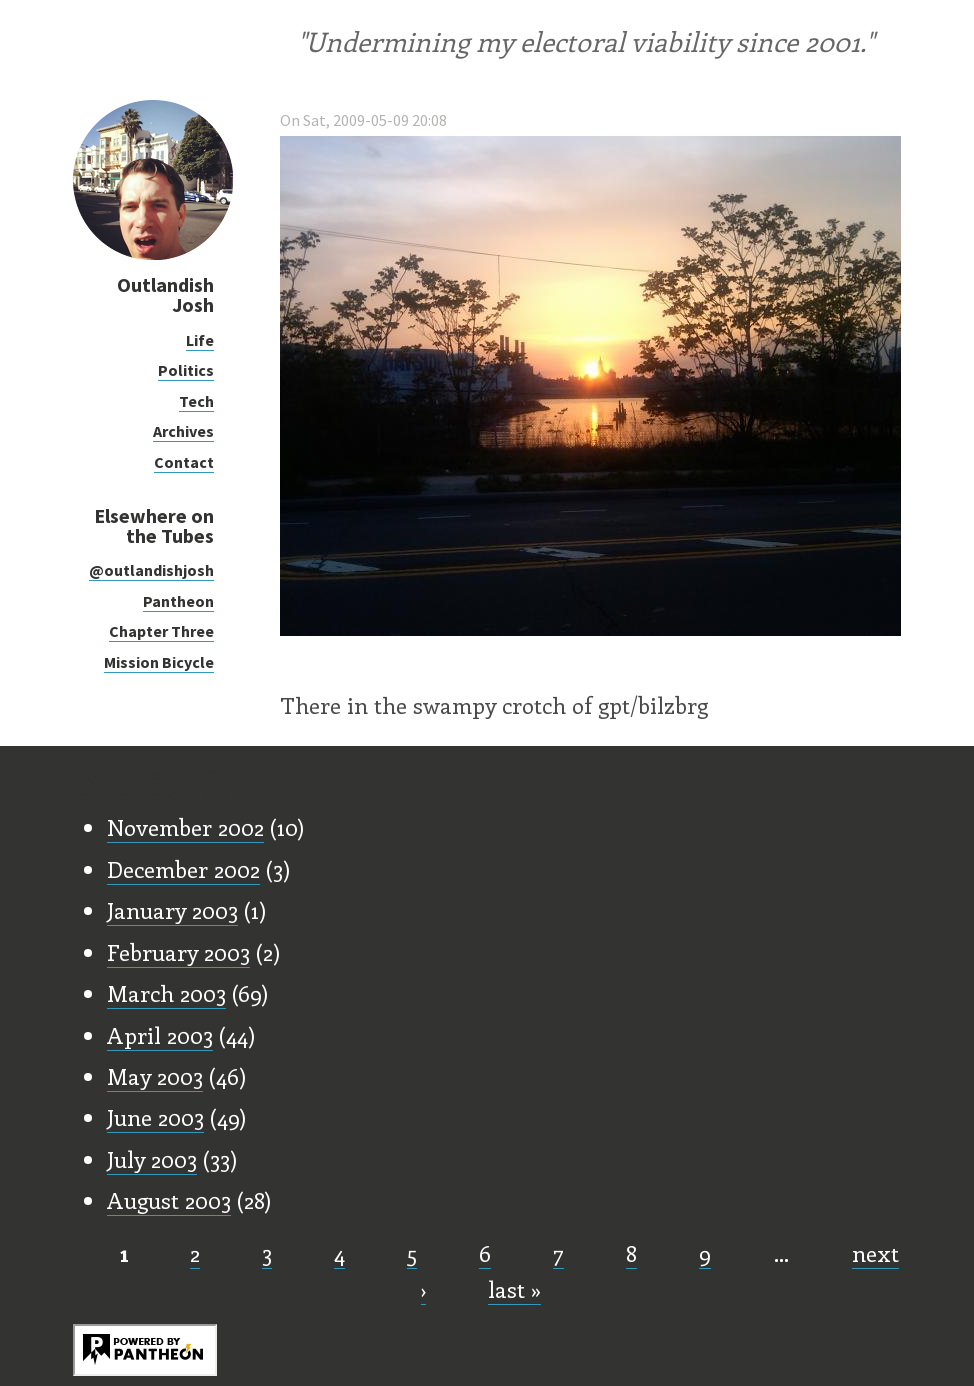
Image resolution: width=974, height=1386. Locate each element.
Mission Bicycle (159, 662)
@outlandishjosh (151, 570)
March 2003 (166, 993)
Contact (184, 462)
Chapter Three (161, 631)
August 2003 (169, 1200)
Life (200, 340)
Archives (183, 431)
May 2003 (155, 1076)
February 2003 (178, 952)
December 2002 (183, 869)
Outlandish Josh (165, 294)
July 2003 (152, 1159)
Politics (186, 370)
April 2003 (160, 1035)
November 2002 (185, 827)
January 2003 (172, 910)
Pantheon (178, 601)
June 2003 (155, 1117)
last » (514, 1289)
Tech (196, 401)
